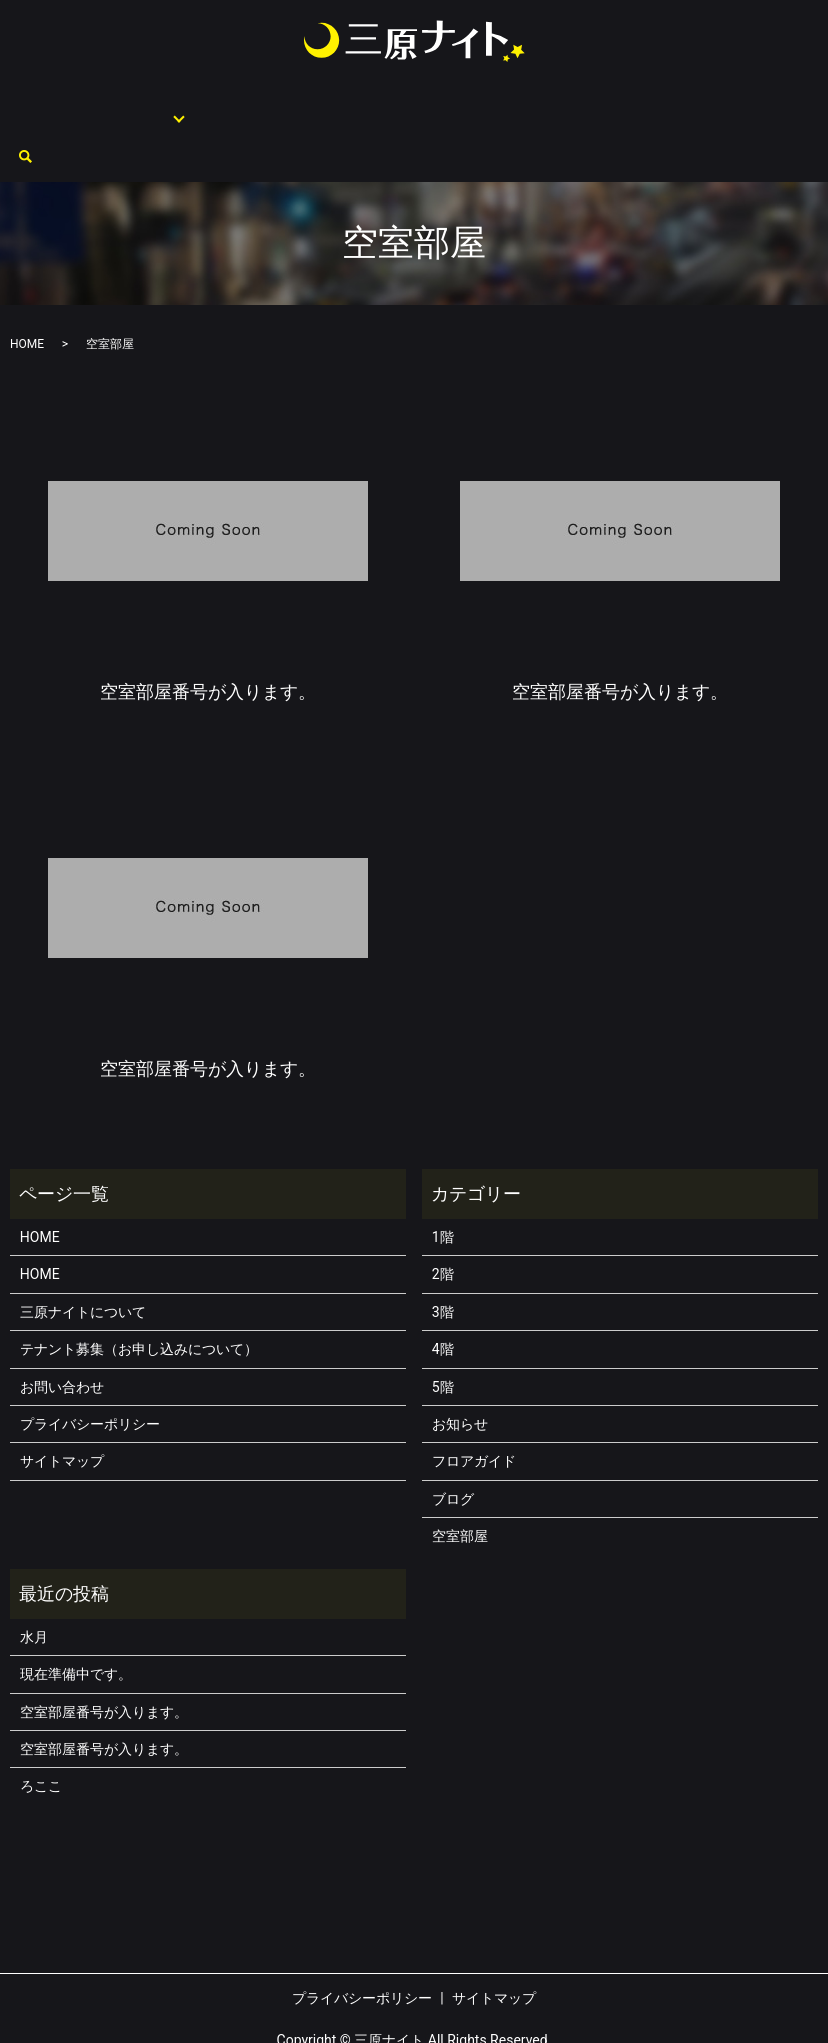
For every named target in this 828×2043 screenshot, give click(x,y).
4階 (443, 1300)
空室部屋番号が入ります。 (104, 1663)
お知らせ (460, 1375)
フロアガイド (139, 106)
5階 (443, 1338)
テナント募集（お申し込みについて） (468, 106)
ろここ (41, 1737)
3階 (443, 1263)
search (777, 108)
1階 (443, 1188)
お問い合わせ (713, 106)
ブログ (453, 1450)
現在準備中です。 (76, 1625)
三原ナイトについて (272, 106)
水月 (34, 1588)
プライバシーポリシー (90, 1375)
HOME (63, 106)
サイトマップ (62, 1412)
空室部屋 (629, 106)
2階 (443, 1225)
